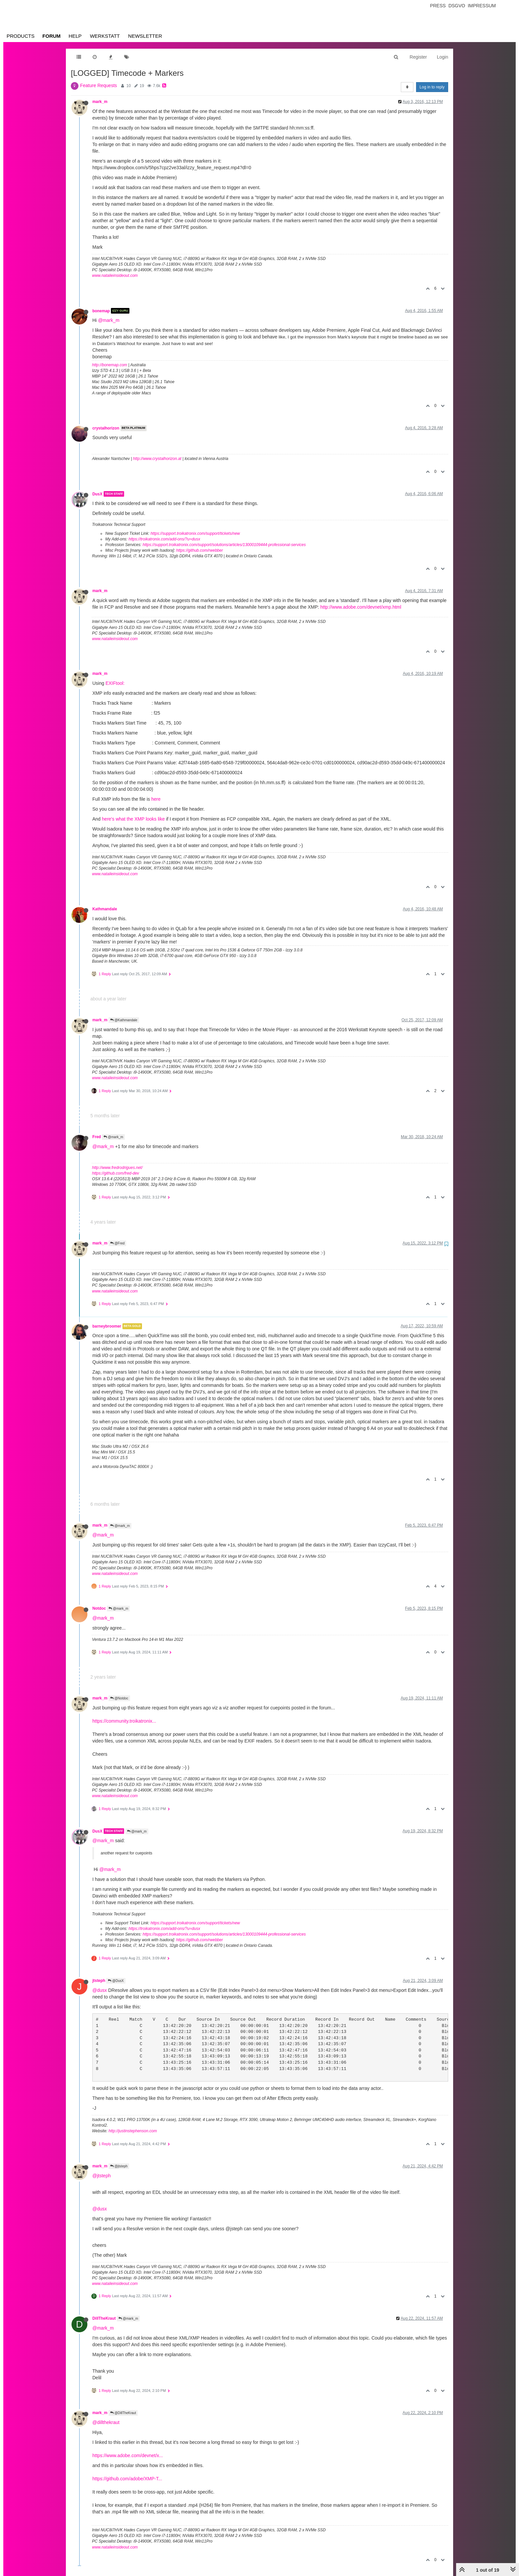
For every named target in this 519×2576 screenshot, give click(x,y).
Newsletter (145, 36)
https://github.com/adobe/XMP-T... (127, 2478)
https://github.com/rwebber (199, 550)
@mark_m (108, 320)
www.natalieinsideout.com (115, 275)
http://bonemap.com (109, 365)
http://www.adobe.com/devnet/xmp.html (360, 607)
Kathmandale (104, 909)
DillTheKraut (104, 2318)
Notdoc (99, 1608)
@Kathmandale (123, 1020)
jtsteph (98, 1980)
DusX (97, 493)
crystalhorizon (105, 428)
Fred (96, 1137)
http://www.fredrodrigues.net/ (117, 1167)
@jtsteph (118, 2166)
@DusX (115, 1981)
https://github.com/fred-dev (115, 1173)
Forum (51, 36)
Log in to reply (432, 87)
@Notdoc (119, 1698)
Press (438, 5)
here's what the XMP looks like (133, 819)
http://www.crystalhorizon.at (157, 458)
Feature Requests (98, 85)
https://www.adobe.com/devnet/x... (127, 2455)
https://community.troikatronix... (124, 1721)
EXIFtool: (115, 683)
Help (75, 36)
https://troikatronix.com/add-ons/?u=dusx (164, 539)
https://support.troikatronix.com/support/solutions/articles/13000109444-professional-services (224, 544)
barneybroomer (106, 1326)
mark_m (100, 101)
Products (20, 36)
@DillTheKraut (123, 2413)
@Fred (117, 1243)
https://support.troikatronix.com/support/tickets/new (195, 533)
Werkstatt (105, 36)
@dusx (99, 1990)
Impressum (482, 5)
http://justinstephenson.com (133, 2131)
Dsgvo (456, 5)
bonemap (101, 310)
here (156, 799)
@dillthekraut (105, 2422)
